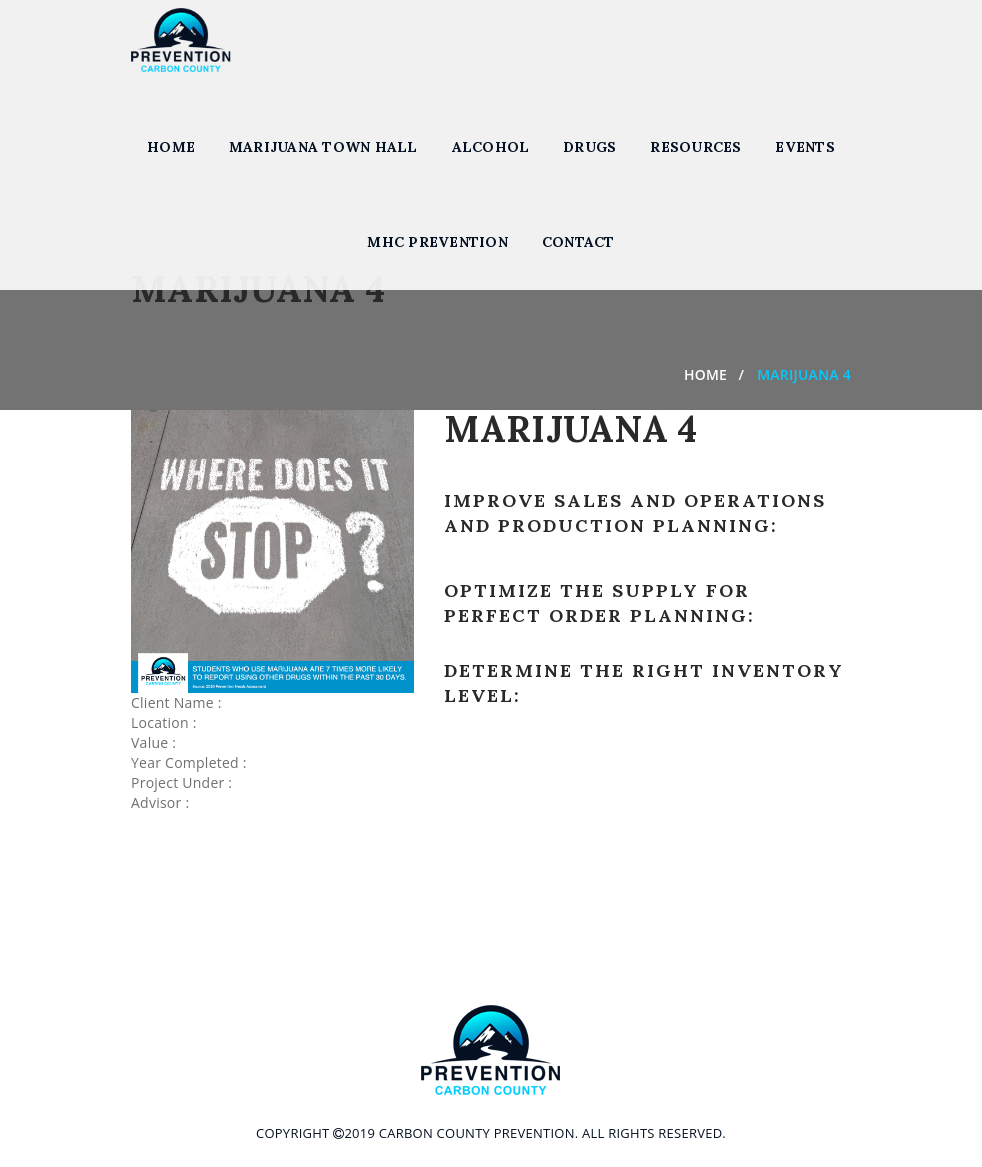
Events (805, 147)
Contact (578, 242)
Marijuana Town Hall (323, 147)
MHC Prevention (437, 242)
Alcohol (491, 147)
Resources (695, 147)
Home (171, 147)
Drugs (589, 147)
